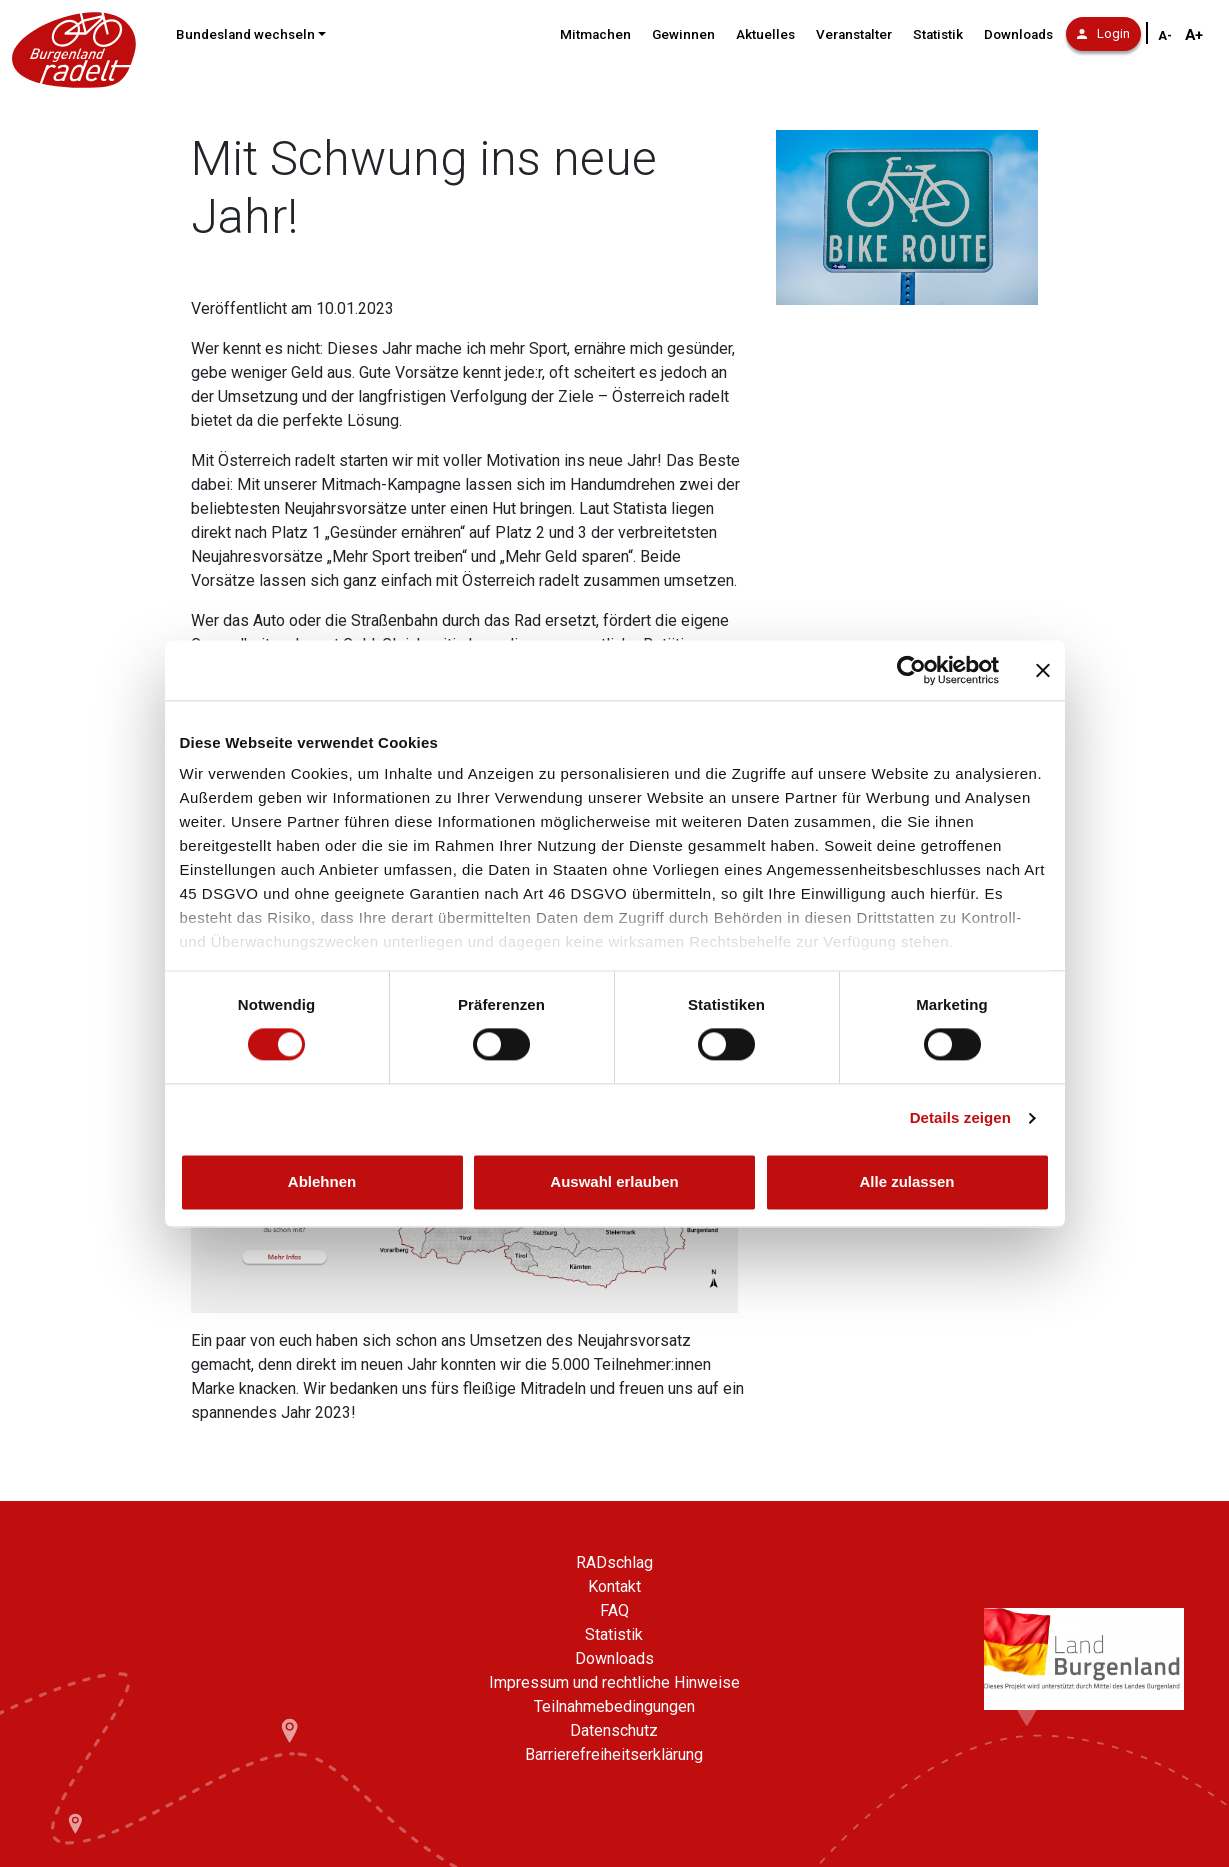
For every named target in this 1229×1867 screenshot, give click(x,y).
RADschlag (614, 1562)
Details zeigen (960, 1118)
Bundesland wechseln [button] (245, 34)
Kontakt (614, 1586)
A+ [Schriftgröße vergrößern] (1194, 35)
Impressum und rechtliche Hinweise (614, 1682)
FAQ (614, 1610)
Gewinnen (683, 34)
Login (1103, 33)
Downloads (1018, 34)
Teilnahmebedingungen (614, 1706)
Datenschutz (614, 1730)
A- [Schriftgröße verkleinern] (1165, 36)
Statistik (938, 34)
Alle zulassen (906, 1181)
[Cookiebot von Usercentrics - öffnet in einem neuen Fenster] (911, 670)
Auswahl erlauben (614, 1181)
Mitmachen (595, 34)
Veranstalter (854, 34)
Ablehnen (322, 1181)
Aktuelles (765, 34)
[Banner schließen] (1043, 670)
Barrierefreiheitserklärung (614, 1754)
